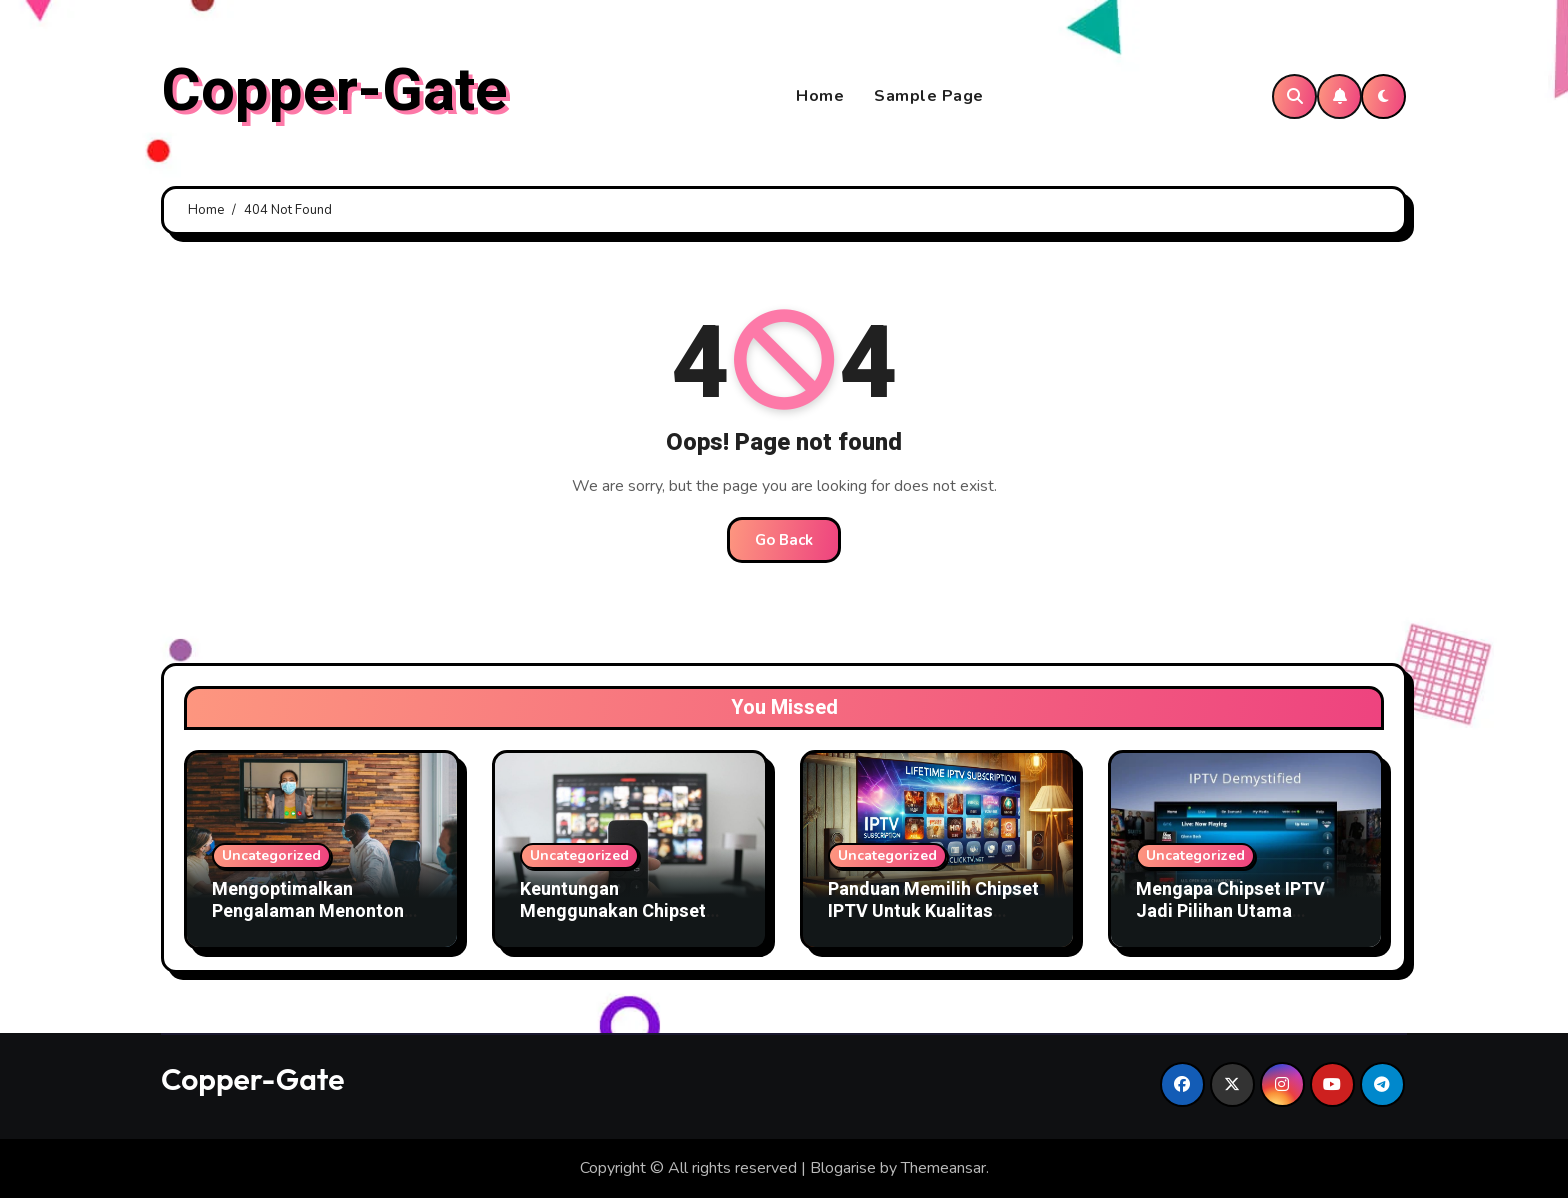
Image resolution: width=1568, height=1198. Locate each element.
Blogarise (843, 1168)
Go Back (784, 540)
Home (820, 96)
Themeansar (943, 1168)
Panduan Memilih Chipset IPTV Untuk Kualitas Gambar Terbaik (933, 911)
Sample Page (929, 96)
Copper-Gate (334, 91)
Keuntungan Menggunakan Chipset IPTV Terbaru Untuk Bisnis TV (629, 922)
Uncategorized (271, 855)
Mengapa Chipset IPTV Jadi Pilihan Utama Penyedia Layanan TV (1230, 911)
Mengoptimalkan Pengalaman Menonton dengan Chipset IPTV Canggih (308, 922)
